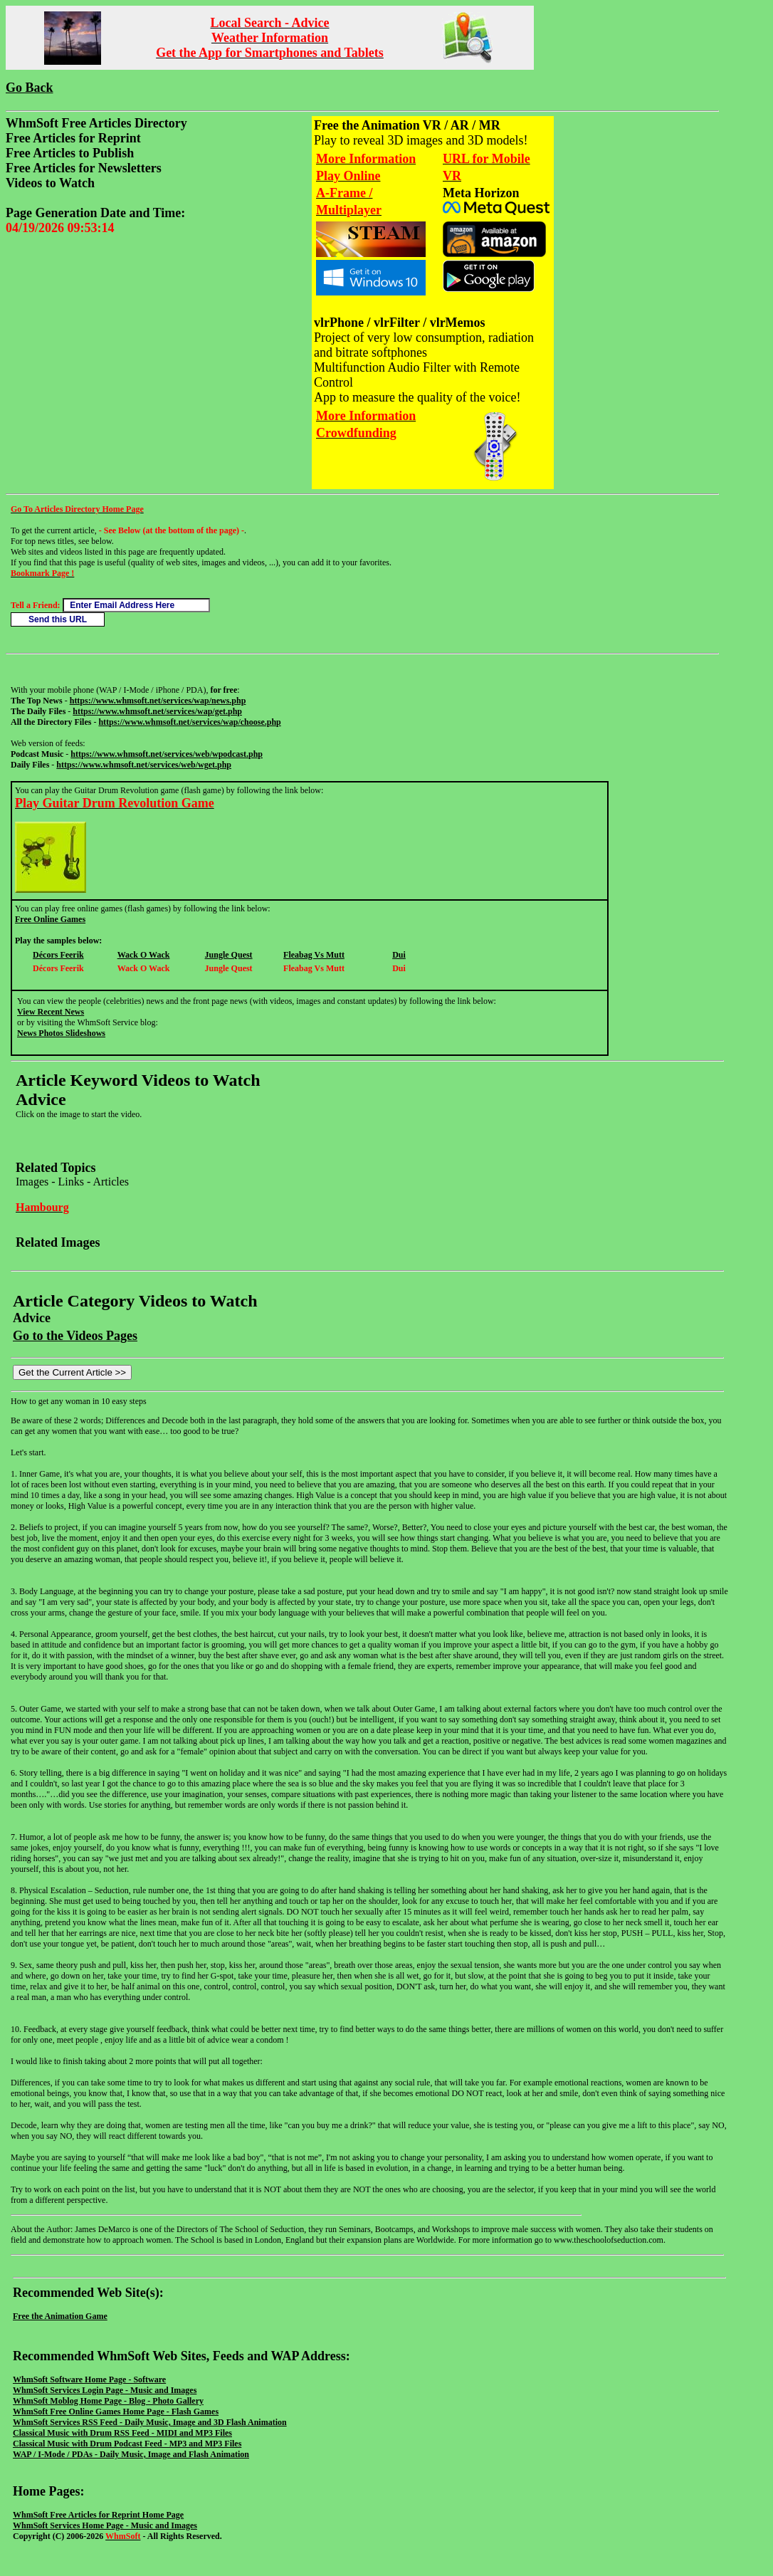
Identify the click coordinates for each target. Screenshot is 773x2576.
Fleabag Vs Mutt (314, 955)
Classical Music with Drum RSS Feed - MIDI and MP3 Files (122, 2433)
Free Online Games (50, 919)
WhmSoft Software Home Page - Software (89, 2379)
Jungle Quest (229, 955)
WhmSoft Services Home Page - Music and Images (105, 2525)
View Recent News (50, 1012)
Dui (399, 955)
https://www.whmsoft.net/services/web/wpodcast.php (166, 754)
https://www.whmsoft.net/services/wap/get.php (157, 711)
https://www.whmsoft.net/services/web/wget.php (143, 765)
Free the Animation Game (60, 2316)
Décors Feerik (58, 955)
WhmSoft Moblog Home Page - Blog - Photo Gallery (108, 2401)
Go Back (29, 87)
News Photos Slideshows (61, 1033)
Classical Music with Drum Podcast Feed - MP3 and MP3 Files (127, 2444)
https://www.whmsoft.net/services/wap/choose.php (189, 722)
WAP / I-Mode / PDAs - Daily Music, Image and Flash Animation (131, 2454)
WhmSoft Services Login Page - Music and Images (104, 2390)
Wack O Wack (143, 955)
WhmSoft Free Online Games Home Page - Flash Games (116, 2412)
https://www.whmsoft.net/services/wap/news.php (158, 701)
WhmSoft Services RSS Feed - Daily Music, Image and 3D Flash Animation (150, 2422)
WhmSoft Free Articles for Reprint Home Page (98, 2515)
